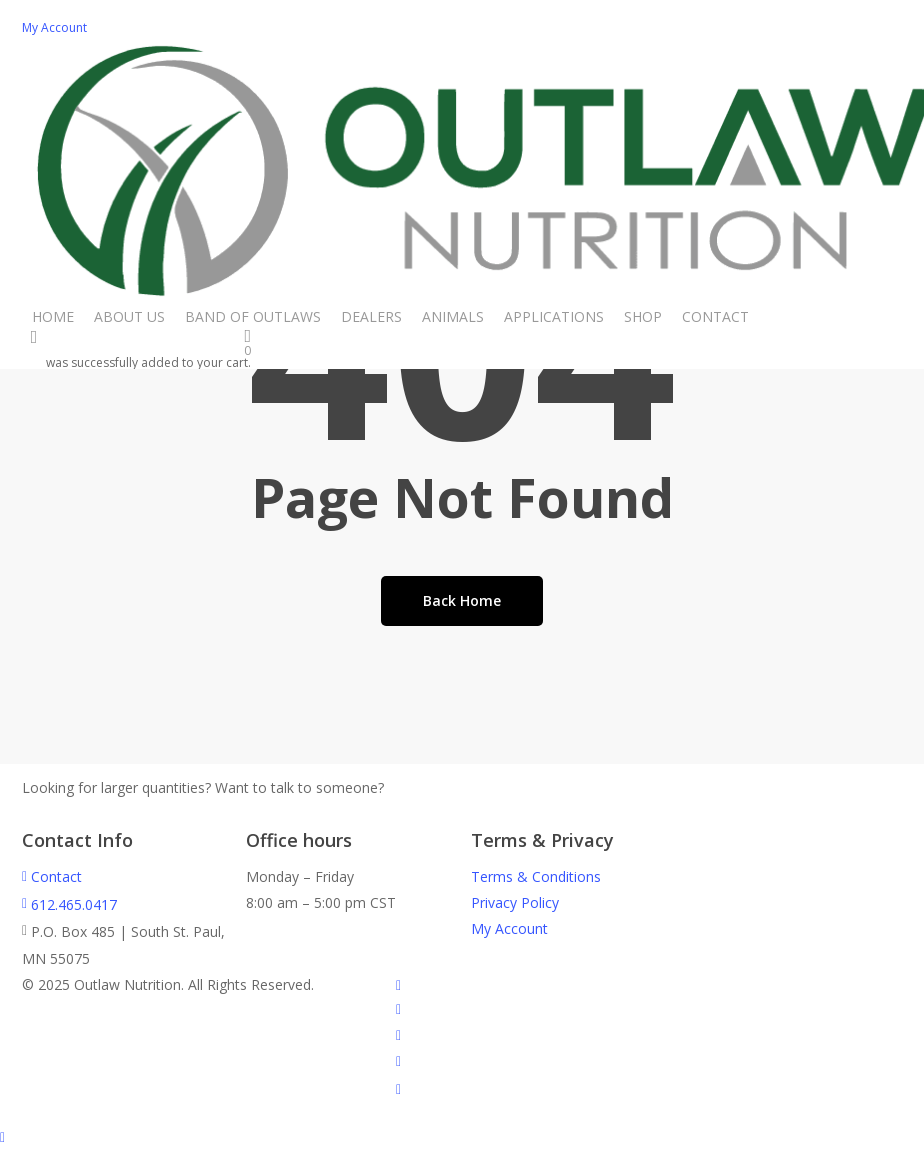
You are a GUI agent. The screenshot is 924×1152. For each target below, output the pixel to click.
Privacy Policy (515, 902)
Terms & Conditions (536, 876)
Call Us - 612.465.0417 (470, 788)
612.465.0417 (69, 904)
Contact (52, 876)
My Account (509, 928)
